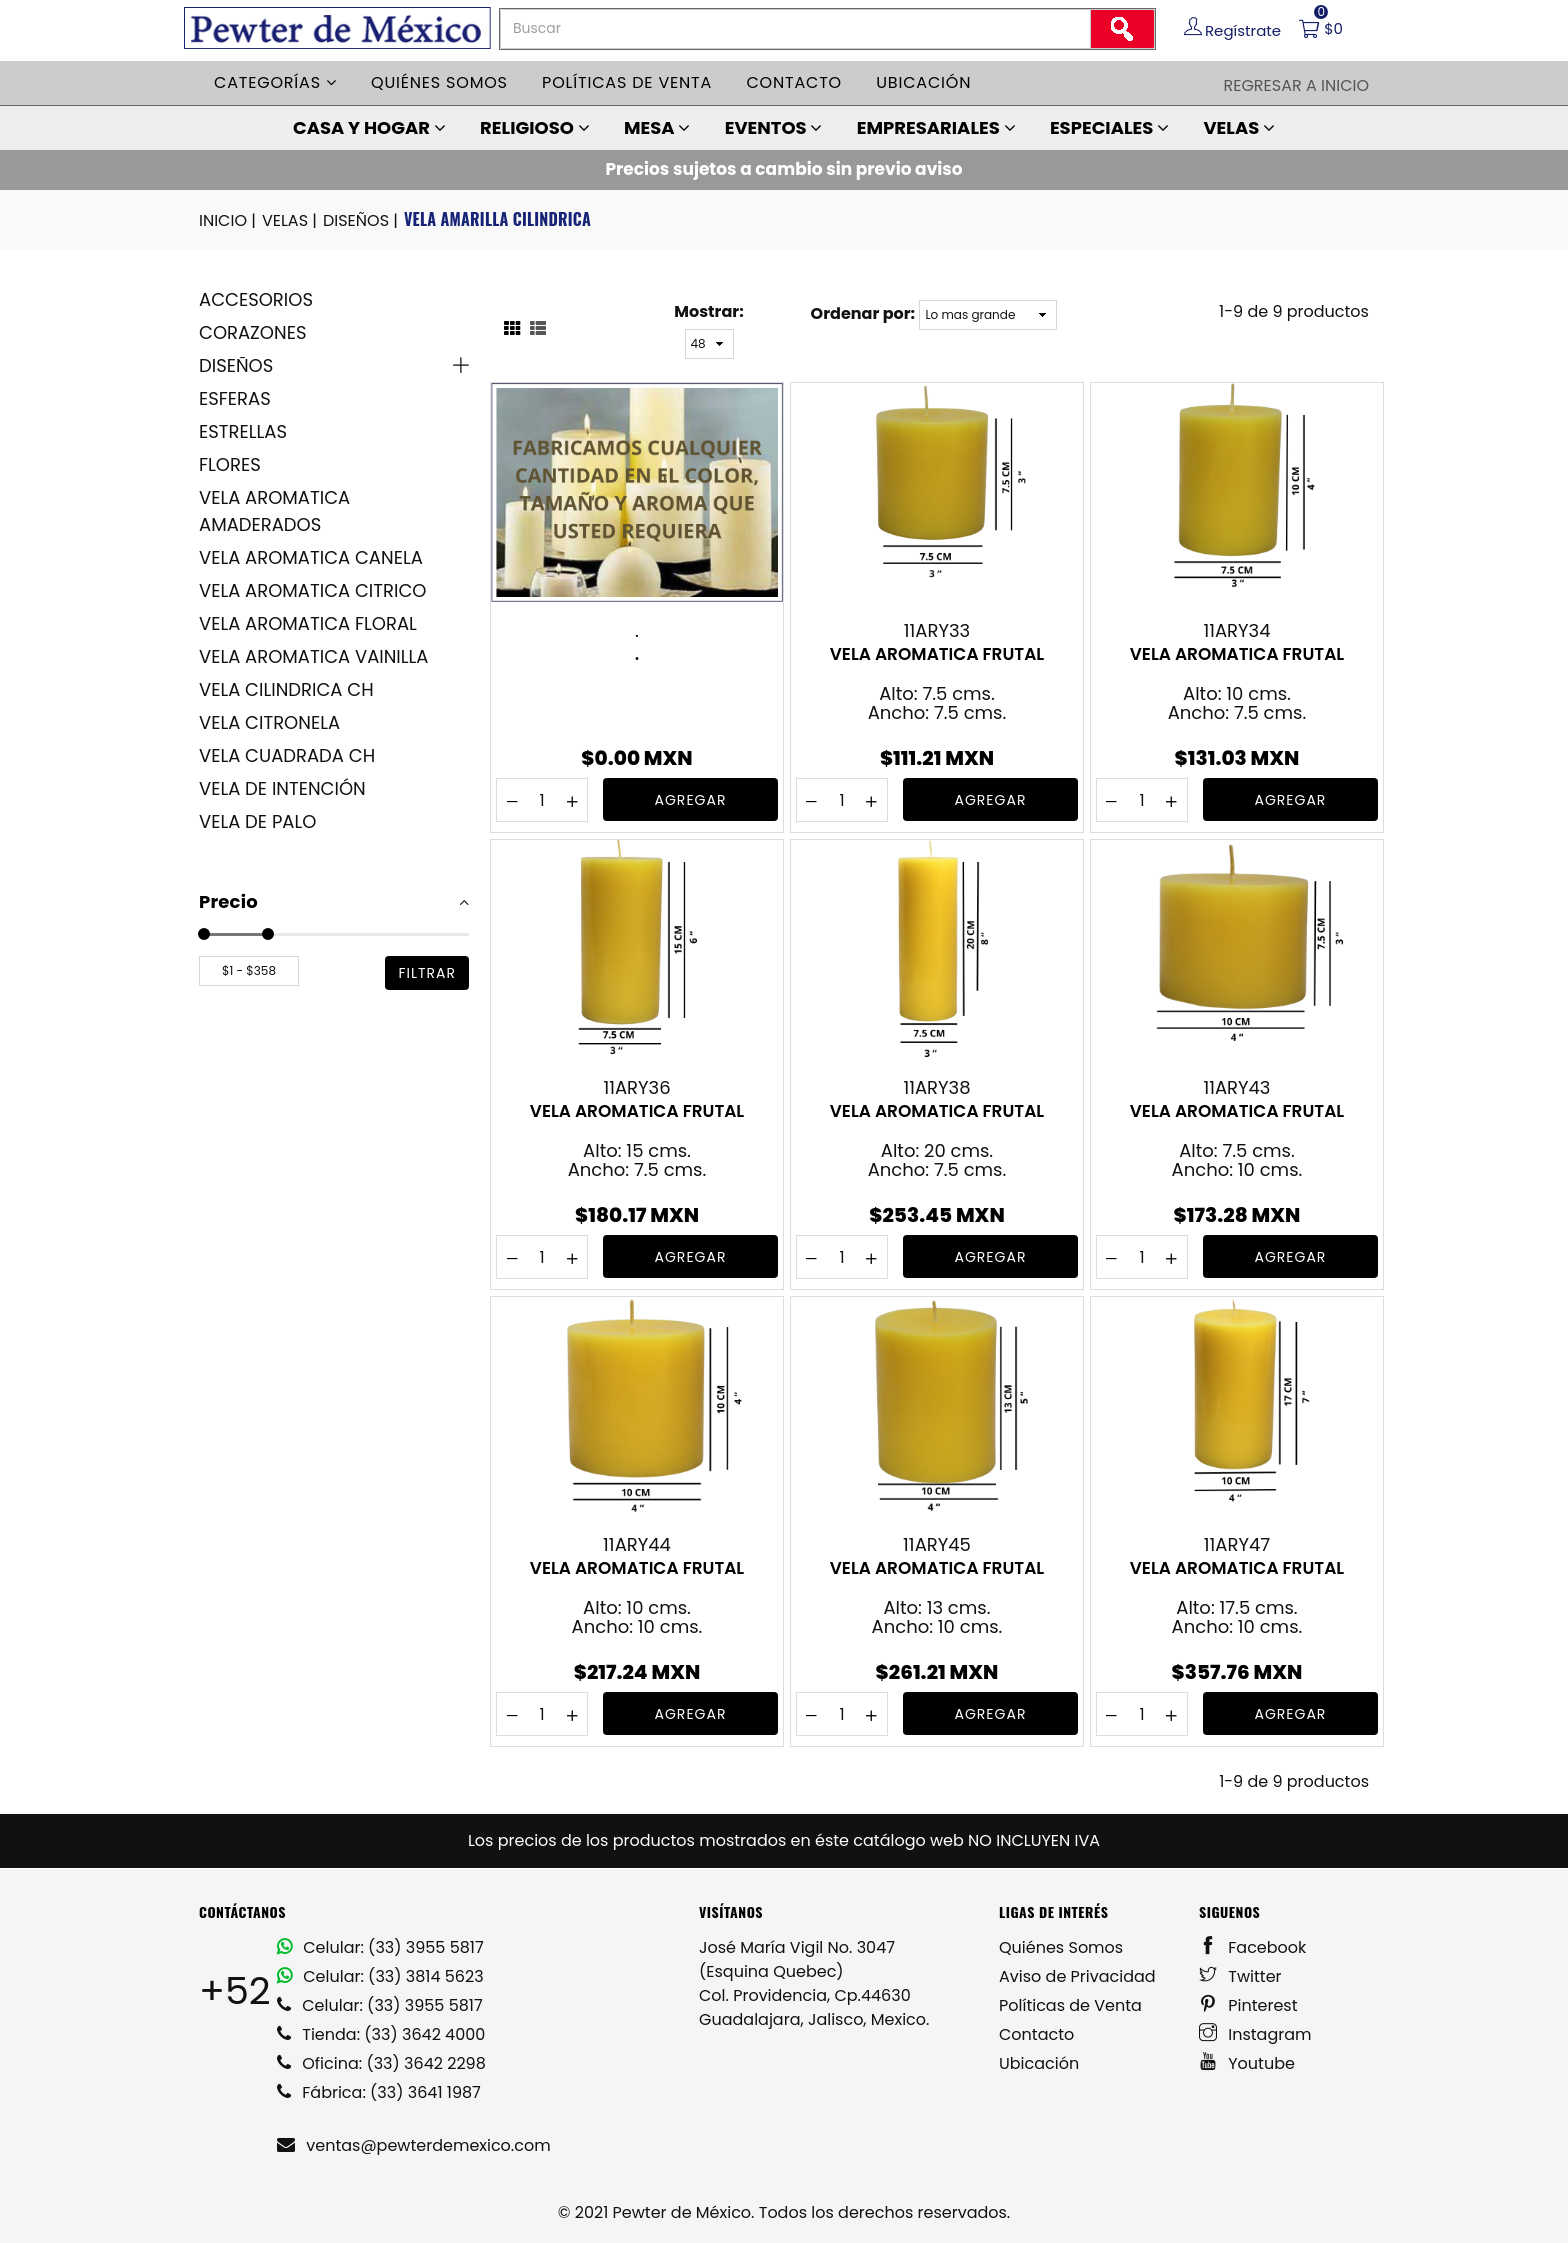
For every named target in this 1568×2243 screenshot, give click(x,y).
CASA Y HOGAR (369, 127)
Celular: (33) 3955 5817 (380, 1947)
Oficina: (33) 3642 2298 (381, 2063)
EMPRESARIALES (936, 127)
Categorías (275, 82)
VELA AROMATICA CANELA (311, 557)
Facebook (1252, 1947)
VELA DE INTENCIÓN (282, 788)
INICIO (229, 221)
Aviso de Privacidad (1077, 1976)
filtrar (427, 973)
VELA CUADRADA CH (287, 755)
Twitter (1240, 1976)
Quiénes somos (439, 82)
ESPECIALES (1109, 127)
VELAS (1239, 127)
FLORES (230, 464)
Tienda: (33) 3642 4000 (381, 2034)
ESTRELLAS (243, 431)
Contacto (794, 82)
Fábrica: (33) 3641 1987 (379, 2092)
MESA (657, 127)
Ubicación (923, 82)
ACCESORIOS (256, 299)
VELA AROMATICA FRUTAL (937, 655)
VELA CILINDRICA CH (286, 689)
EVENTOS (774, 127)
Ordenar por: (863, 313)
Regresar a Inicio (1296, 85)
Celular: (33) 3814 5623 (380, 1976)
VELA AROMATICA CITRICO (312, 590)
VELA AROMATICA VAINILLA (313, 656)
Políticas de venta (627, 82)
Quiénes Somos (1061, 1947)
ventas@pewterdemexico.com (414, 2145)
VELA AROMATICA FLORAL (308, 623)
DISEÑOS (362, 221)
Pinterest (1248, 2005)
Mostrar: (708, 311)
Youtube (1247, 2063)
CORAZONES (252, 332)
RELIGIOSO (535, 127)
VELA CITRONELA (269, 722)
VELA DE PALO (257, 821)
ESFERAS (235, 398)
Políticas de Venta (1070, 2005)
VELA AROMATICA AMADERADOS (274, 511)
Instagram (1255, 2034)
